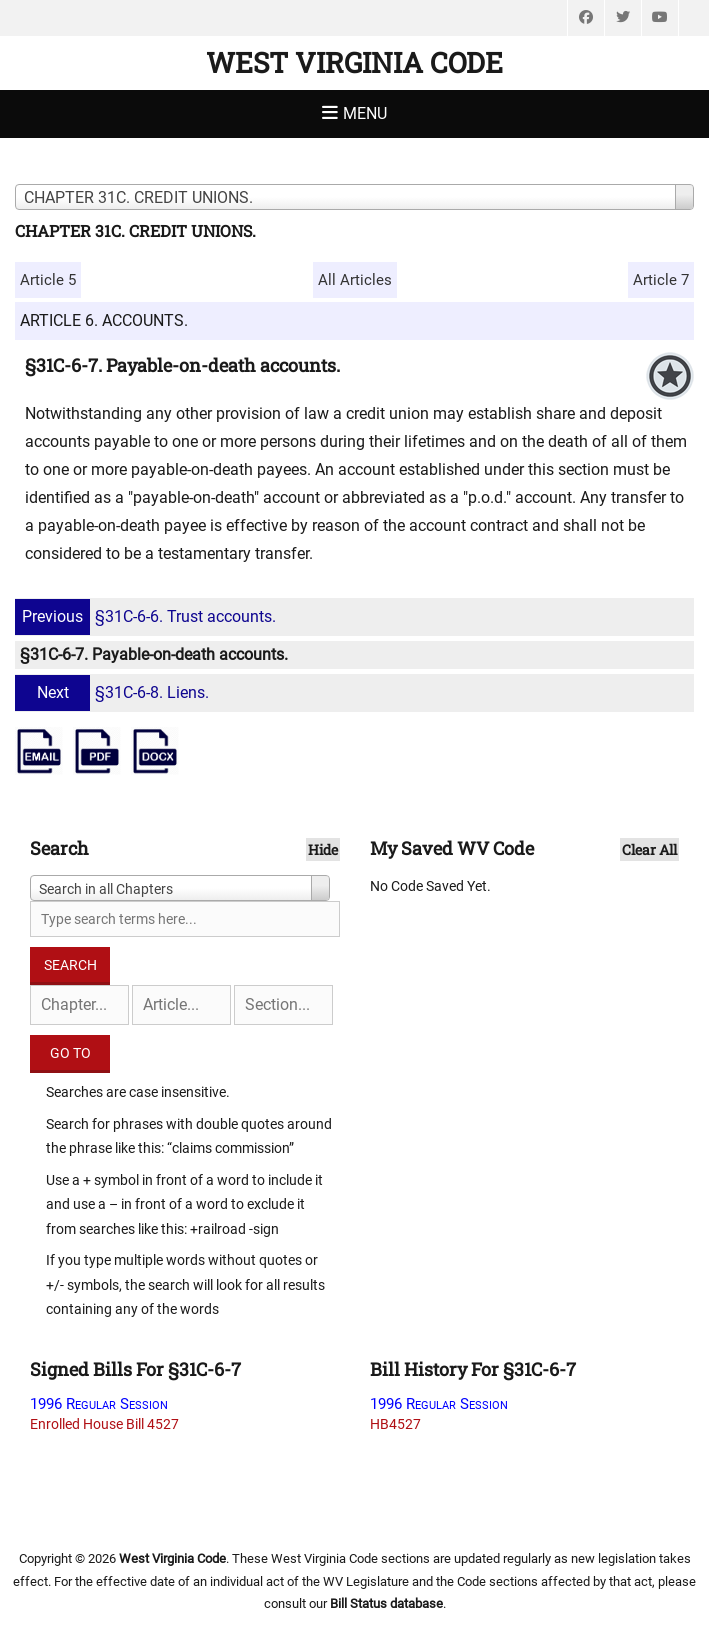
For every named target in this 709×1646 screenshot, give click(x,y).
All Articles (355, 280)
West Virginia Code (354, 62)
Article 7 (661, 280)
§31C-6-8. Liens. (114, 692)
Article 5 (48, 280)
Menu (365, 113)
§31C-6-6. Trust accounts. (148, 616)
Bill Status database (386, 1603)
